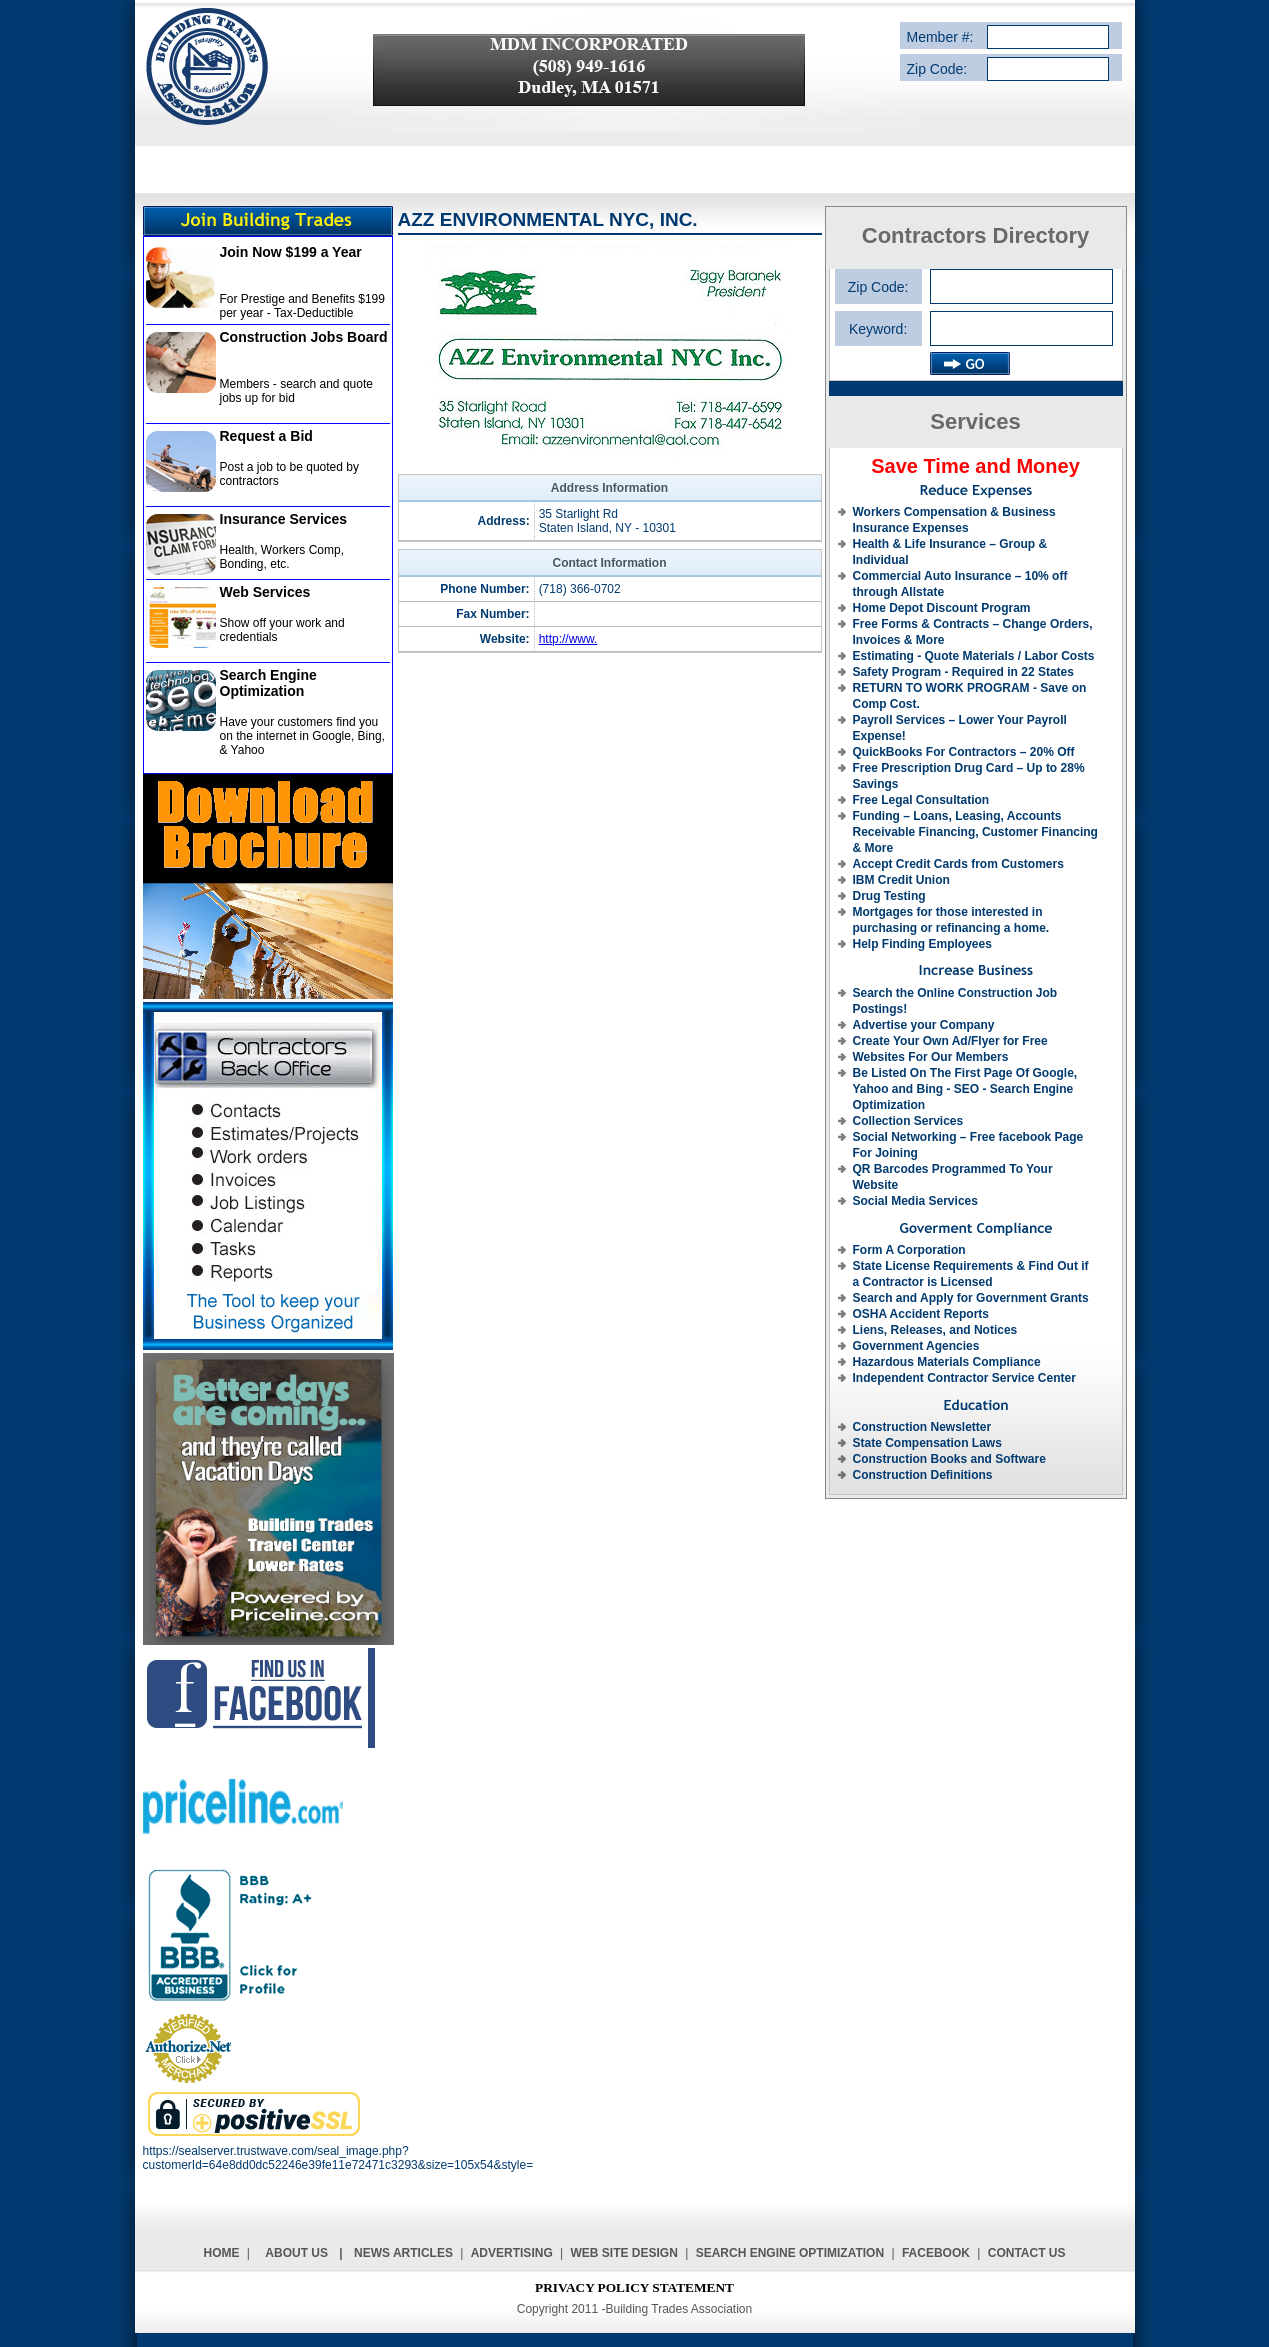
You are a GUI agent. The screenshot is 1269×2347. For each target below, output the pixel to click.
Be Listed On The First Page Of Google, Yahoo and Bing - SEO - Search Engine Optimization (965, 1089)
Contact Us (1027, 2253)
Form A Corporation (909, 1250)
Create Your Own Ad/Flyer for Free (950, 1041)
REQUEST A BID (796, 168)
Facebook (936, 2253)
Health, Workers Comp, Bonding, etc (282, 557)
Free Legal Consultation (921, 800)
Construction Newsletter (922, 1427)
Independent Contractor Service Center (964, 1378)
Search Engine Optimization (268, 683)
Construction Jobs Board (304, 337)
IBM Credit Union (901, 880)
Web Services (265, 592)
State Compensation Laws (927, 1443)
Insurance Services (284, 519)
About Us (296, 2253)
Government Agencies (916, 1346)
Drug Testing (889, 896)
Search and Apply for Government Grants (971, 1298)
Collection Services (908, 1121)
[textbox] (1021, 328)
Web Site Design (624, 2253)
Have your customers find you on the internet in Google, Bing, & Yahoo (302, 736)
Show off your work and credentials (282, 630)
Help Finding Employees (922, 944)
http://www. (568, 639)
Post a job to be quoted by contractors (289, 474)
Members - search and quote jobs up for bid (296, 391)
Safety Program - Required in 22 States (963, 672)
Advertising (512, 2253)
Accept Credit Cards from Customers (958, 864)
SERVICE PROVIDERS (464, 168)
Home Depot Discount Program (942, 608)
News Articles (403, 2253)
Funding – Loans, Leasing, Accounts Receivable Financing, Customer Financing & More (975, 832)
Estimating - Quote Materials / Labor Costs (974, 656)
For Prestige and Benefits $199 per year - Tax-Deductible (302, 306)
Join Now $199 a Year (291, 252)
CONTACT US (1054, 168)
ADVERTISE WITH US (929, 168)
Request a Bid (266, 436)
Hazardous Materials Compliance (947, 1362)
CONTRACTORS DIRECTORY (639, 168)
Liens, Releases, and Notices (935, 1330)
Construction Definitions (923, 1475)
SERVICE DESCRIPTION (304, 168)
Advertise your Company (924, 1025)
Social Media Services (915, 1201)
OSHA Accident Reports (921, 1314)
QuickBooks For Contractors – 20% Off (964, 752)
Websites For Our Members (931, 1057)
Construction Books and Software (949, 1459)
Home (222, 2253)
